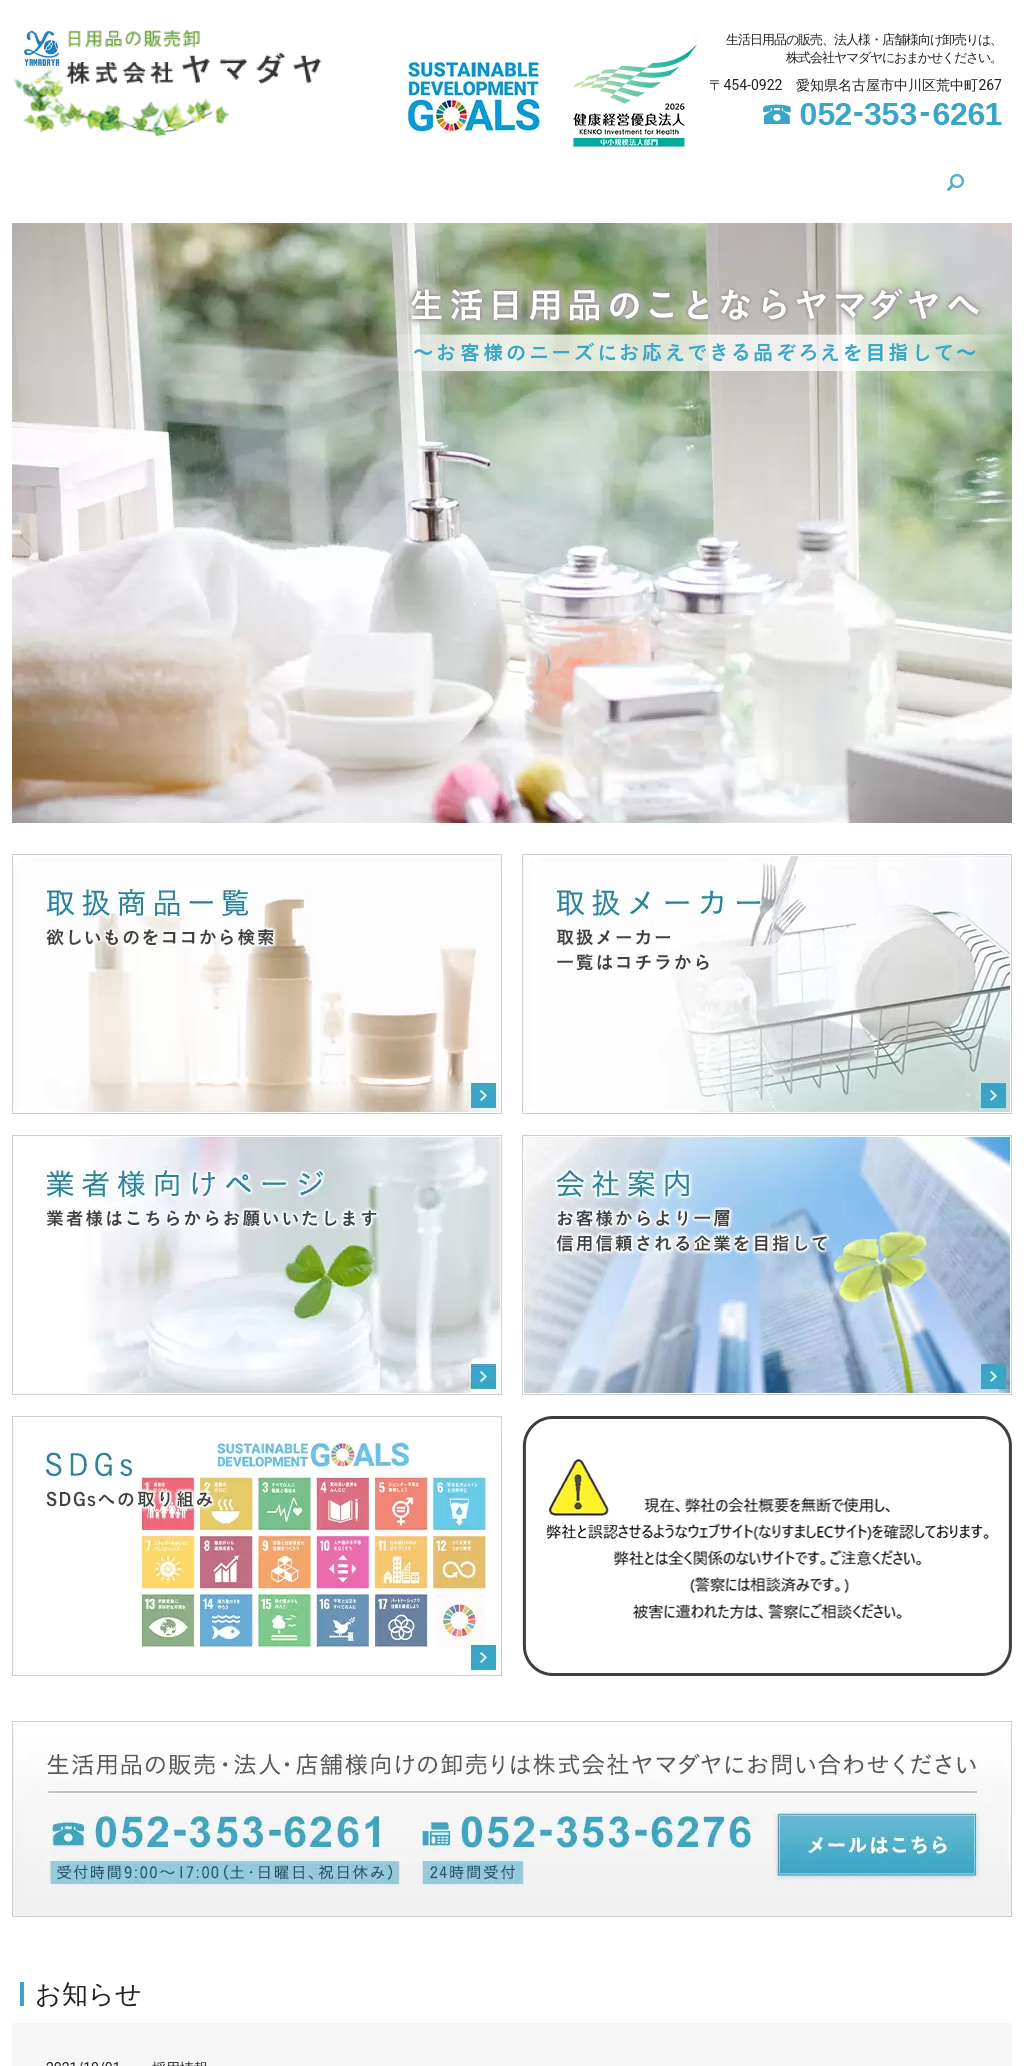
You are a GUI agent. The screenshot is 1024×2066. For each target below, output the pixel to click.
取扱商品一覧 (417, 177)
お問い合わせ (801, 177)
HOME (169, 177)
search (875, 178)
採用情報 (180, 2057)
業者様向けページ (668, 177)
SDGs (325, 177)
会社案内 (249, 177)
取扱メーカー (535, 177)
